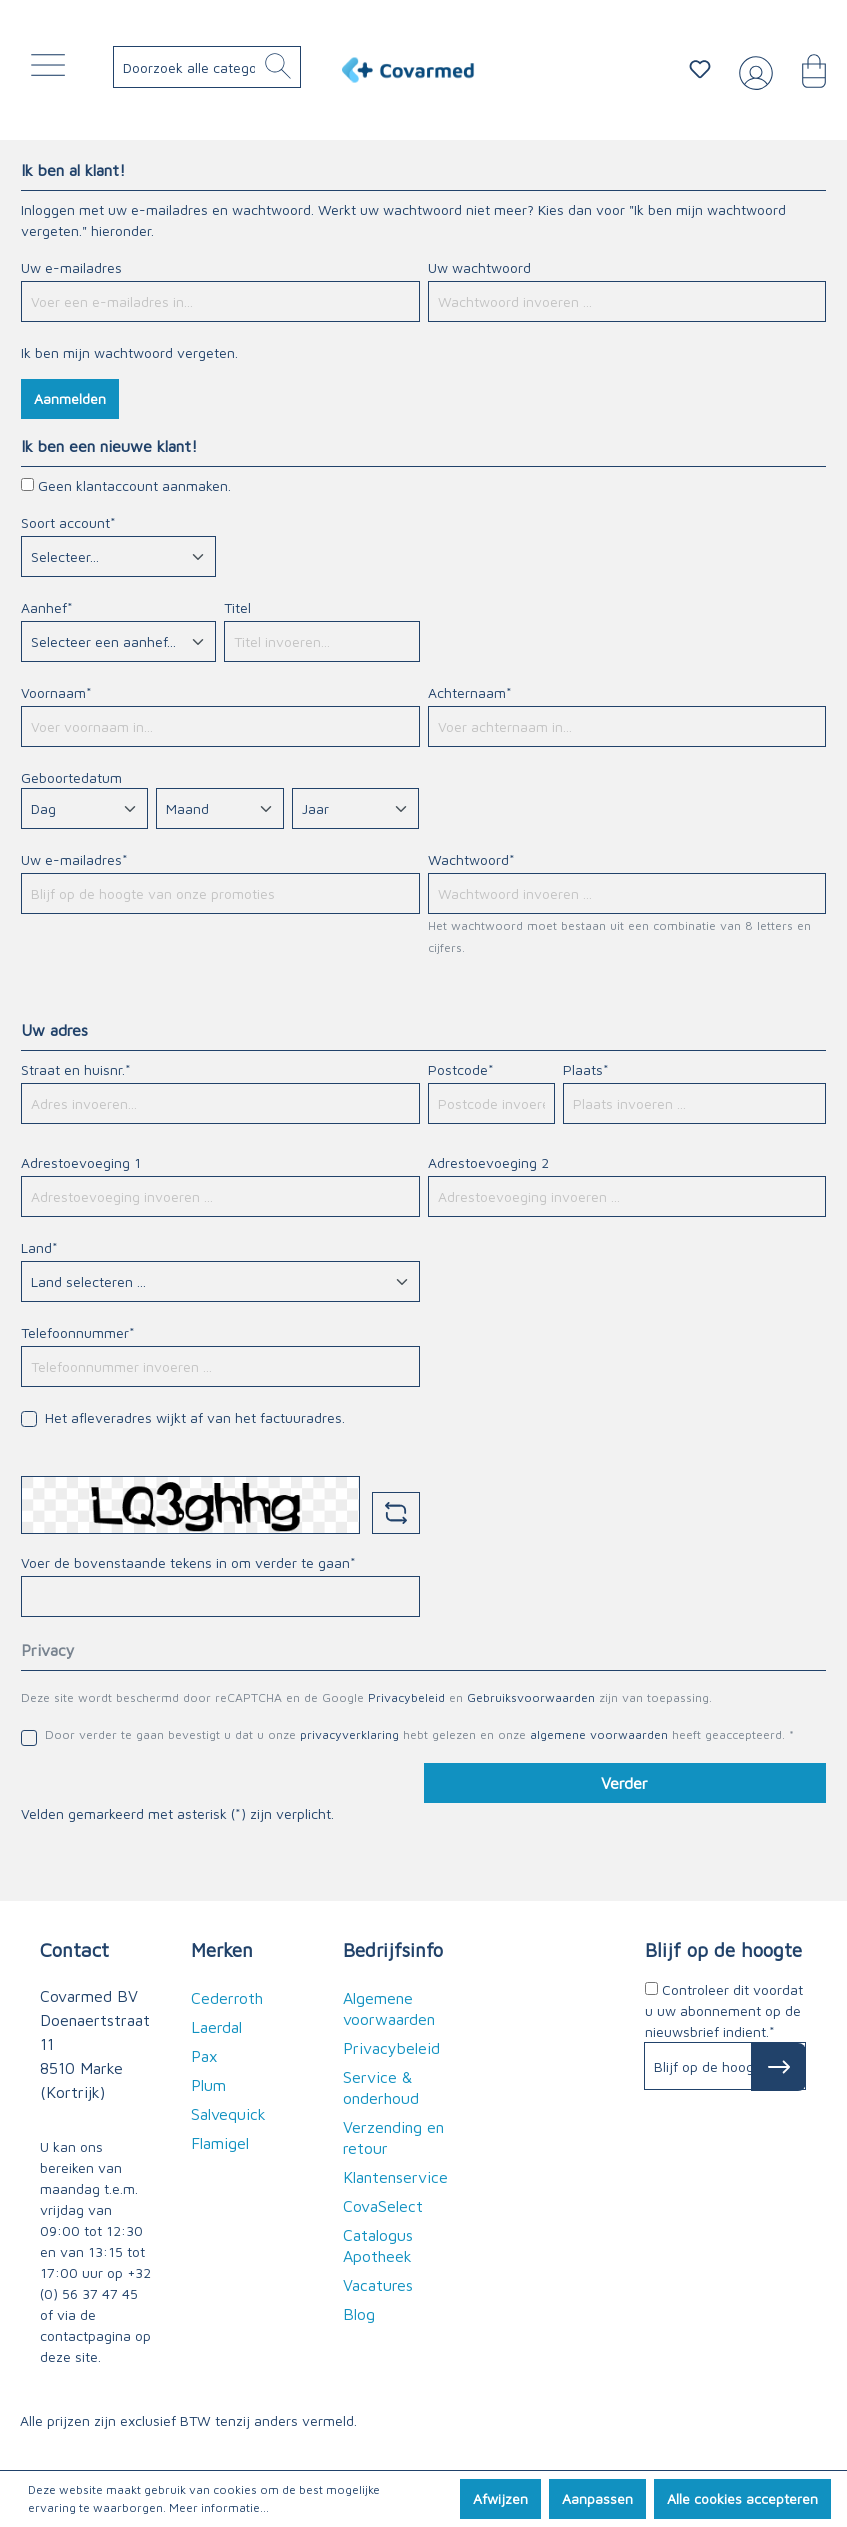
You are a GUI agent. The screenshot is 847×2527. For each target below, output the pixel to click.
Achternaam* (470, 692)
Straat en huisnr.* (76, 1069)
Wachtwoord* (471, 859)
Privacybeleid (406, 1697)
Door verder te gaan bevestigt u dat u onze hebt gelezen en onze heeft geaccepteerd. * (419, 1734)
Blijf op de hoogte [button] (723, 1949)
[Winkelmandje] (804, 69)
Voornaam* (56, 692)
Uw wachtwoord (479, 267)
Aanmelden (70, 398)
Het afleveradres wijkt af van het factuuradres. (195, 1417)
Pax (204, 2056)
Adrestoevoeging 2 (488, 1162)
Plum (208, 2085)
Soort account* (68, 522)
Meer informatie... (219, 2507)
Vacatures (378, 2285)
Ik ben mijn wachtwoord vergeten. (129, 352)
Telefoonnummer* (78, 1332)
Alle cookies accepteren (742, 2498)
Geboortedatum (71, 777)
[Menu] (53, 70)
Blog (359, 2314)
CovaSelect (383, 2206)
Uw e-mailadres (71, 267)
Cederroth (227, 1998)
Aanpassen (597, 2498)
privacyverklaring (349, 1734)
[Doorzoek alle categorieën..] (214, 67)
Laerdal (216, 2027)
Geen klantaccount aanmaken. (134, 485)
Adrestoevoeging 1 (81, 1162)
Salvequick (228, 2114)
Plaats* (586, 1069)
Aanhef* (47, 607)
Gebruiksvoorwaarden (531, 1697)
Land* (39, 1247)
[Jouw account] (752, 70)
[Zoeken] (278, 67)
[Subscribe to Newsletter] (778, 2067)
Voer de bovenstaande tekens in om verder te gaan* (188, 1562)
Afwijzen (500, 2498)
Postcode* (461, 1069)
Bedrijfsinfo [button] (393, 1949)
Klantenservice (395, 2177)
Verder (624, 1783)
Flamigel (220, 2143)
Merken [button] (222, 1949)
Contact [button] (74, 1949)
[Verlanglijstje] (700, 69)
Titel (237, 607)
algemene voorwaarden (599, 1734)
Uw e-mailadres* (74, 859)
